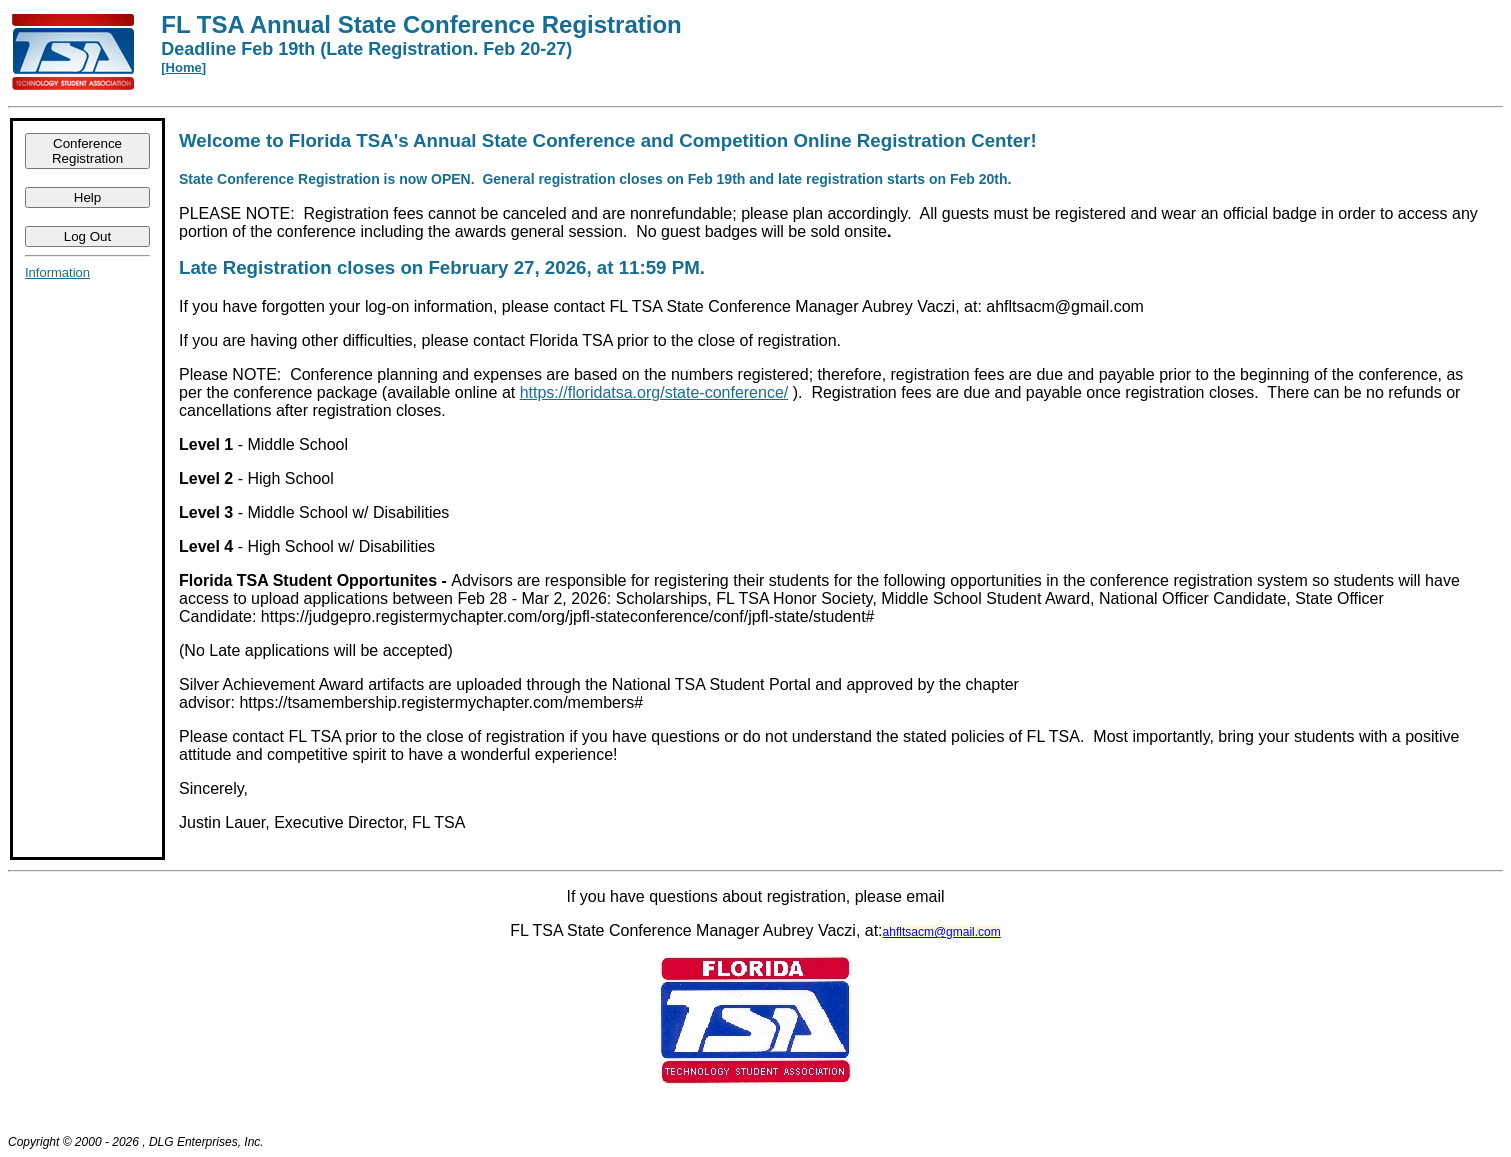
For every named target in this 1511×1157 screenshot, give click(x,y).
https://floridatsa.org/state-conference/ (654, 392)
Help (87, 197)
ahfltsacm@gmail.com (942, 932)
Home (184, 67)
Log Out (87, 236)
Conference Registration (87, 151)
